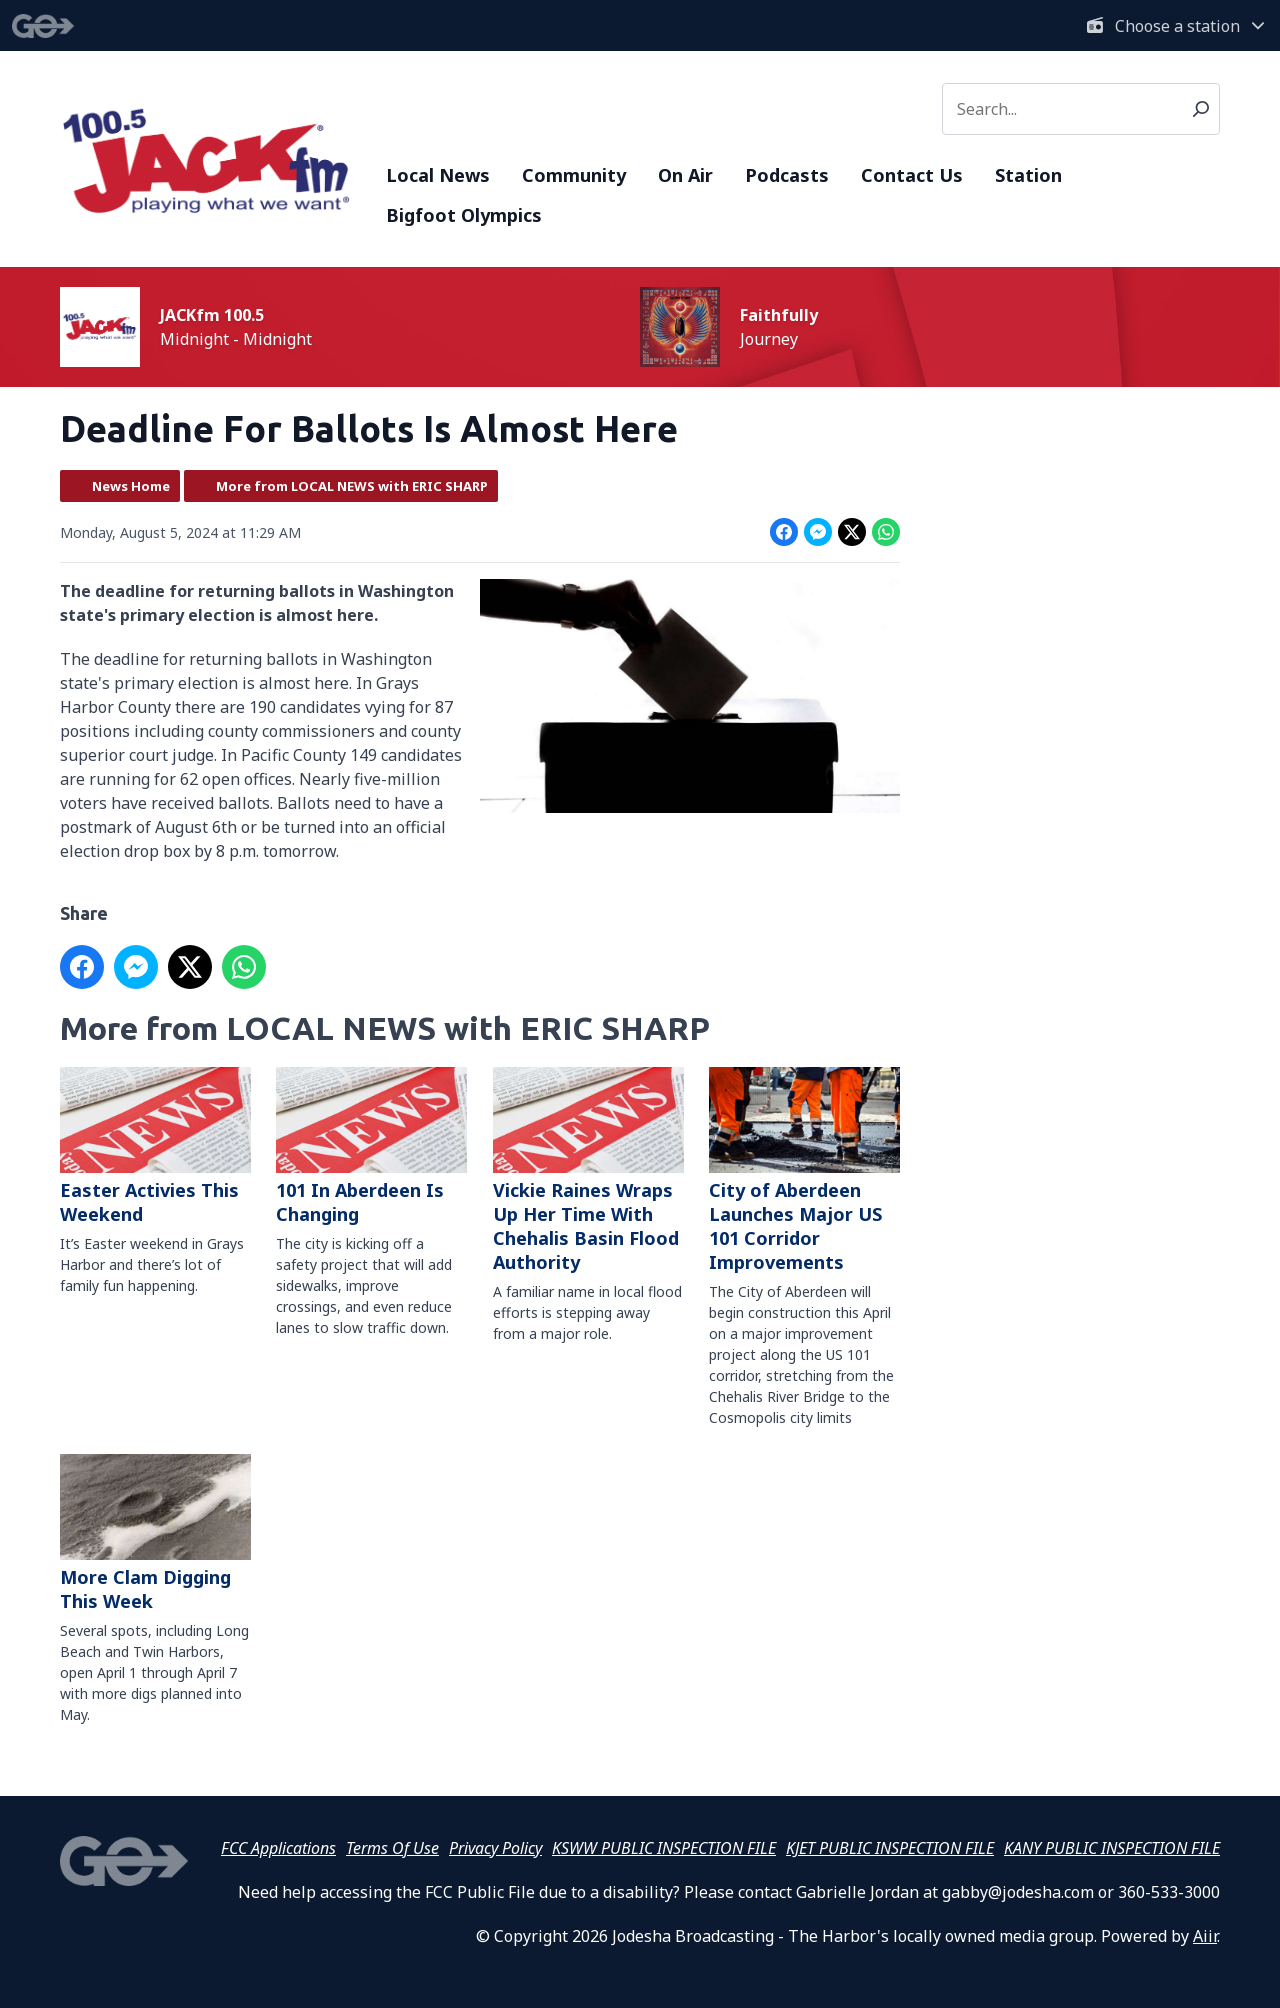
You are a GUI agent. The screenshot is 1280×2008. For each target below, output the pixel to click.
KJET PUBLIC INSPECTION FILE (890, 1848)
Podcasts (787, 175)
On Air (685, 175)
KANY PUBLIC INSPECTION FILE (1112, 1848)
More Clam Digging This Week (155, 1533)
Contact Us (912, 175)
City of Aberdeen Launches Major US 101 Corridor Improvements (804, 1170)
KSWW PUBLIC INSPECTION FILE (664, 1848)
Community (574, 175)
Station (1028, 175)
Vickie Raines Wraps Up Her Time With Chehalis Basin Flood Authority (588, 1170)
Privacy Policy (495, 1848)
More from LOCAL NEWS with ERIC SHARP (352, 486)
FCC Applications (278, 1848)
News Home (131, 486)
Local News (438, 175)
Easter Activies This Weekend (155, 1146)
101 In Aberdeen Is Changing (371, 1146)
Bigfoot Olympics (464, 215)
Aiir (1205, 1936)
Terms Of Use (392, 1848)
